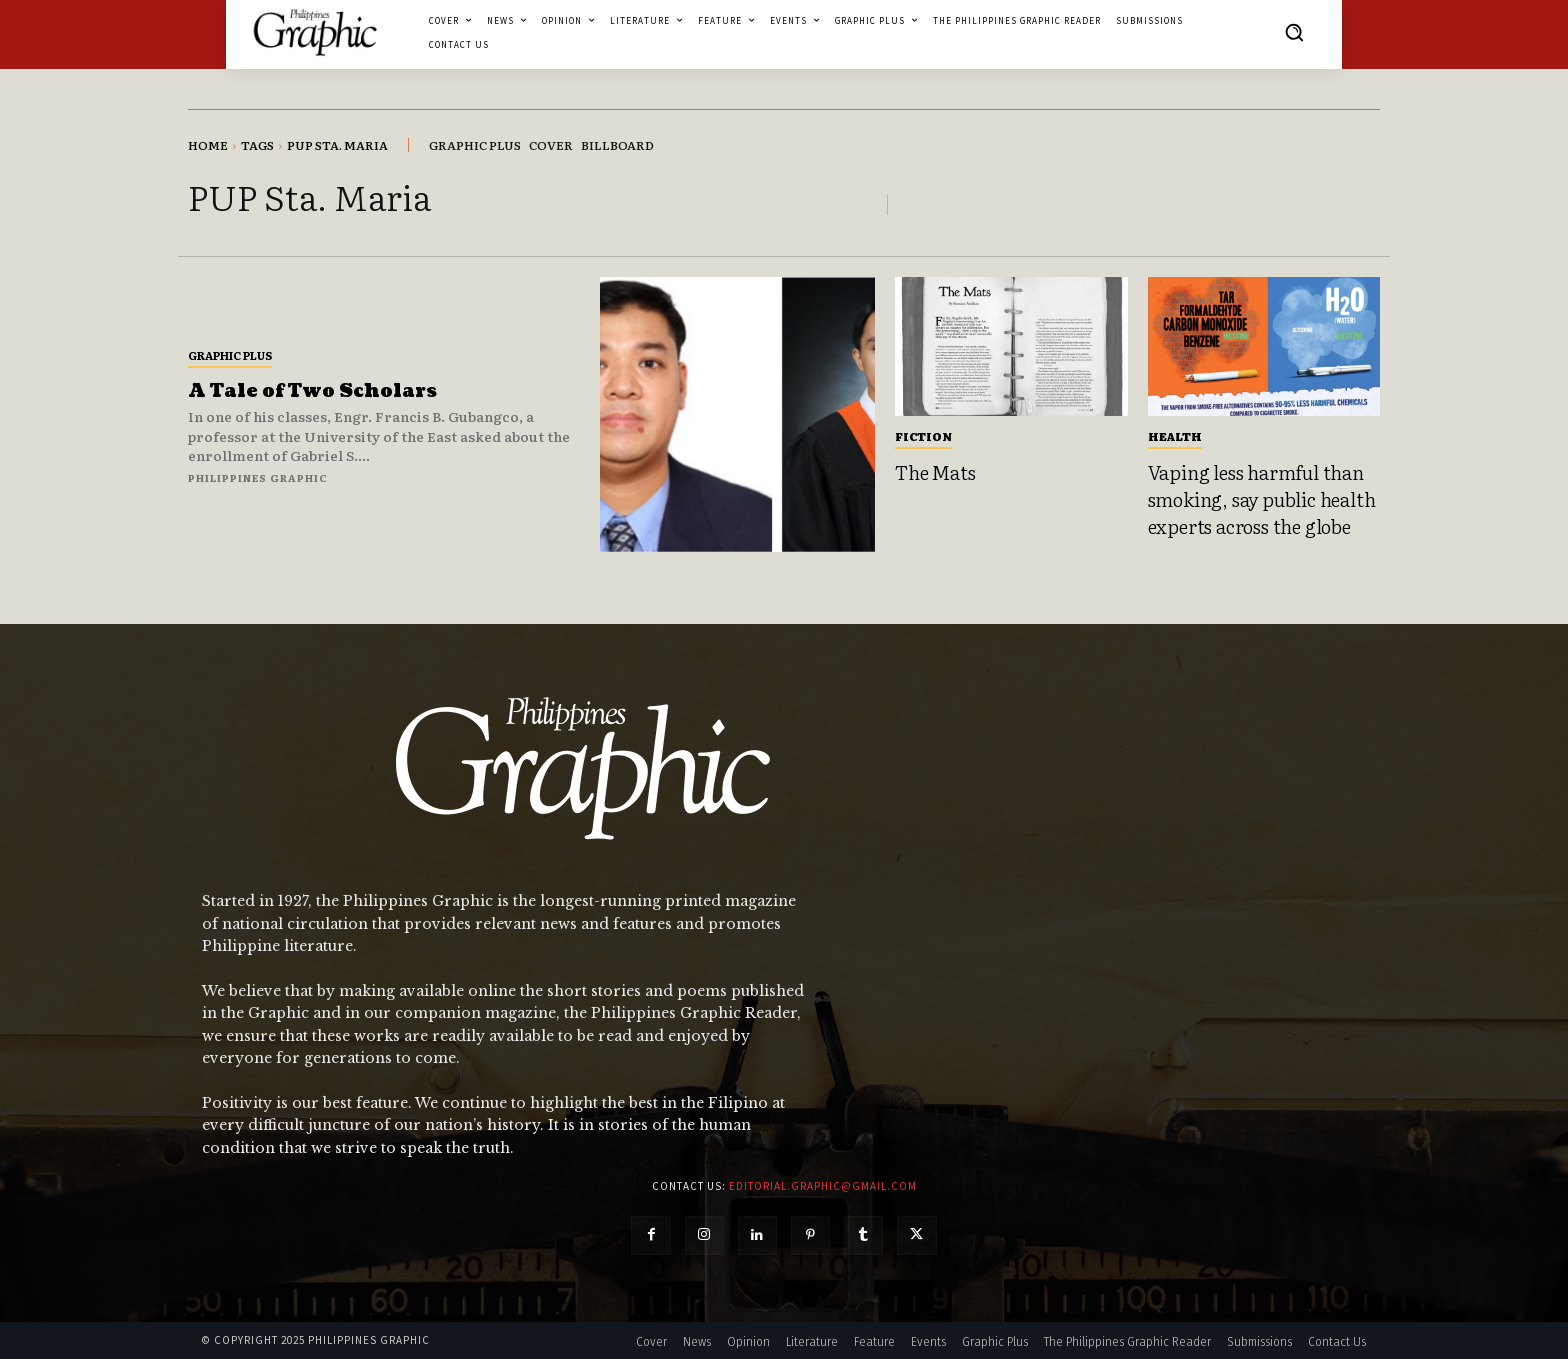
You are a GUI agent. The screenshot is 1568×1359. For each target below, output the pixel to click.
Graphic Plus (230, 355)
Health (1175, 436)
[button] (1294, 32)
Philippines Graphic (258, 477)
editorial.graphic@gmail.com (823, 1186)
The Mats (935, 472)
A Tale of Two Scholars (312, 391)
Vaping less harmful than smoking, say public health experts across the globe (1262, 498)
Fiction (923, 436)
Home (208, 145)
